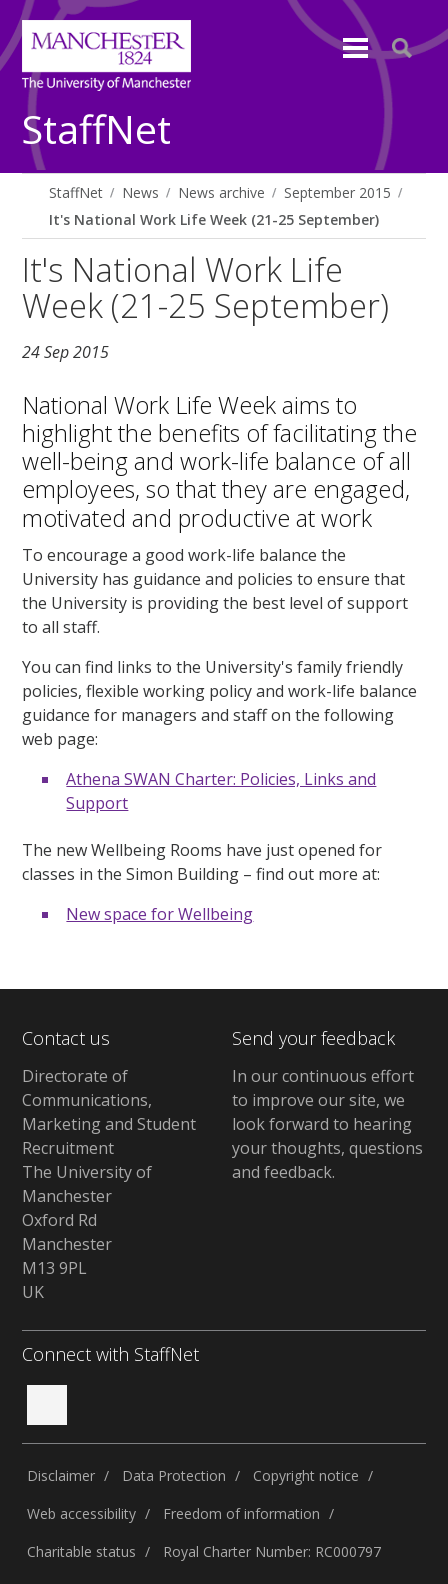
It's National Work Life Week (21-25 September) (214, 219)
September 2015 (337, 192)
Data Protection (174, 1475)
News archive (221, 192)
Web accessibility (81, 1513)
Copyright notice (306, 1475)
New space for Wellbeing (159, 914)
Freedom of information (241, 1513)
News (140, 192)
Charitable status (81, 1551)
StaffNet (96, 130)
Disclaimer (61, 1475)
